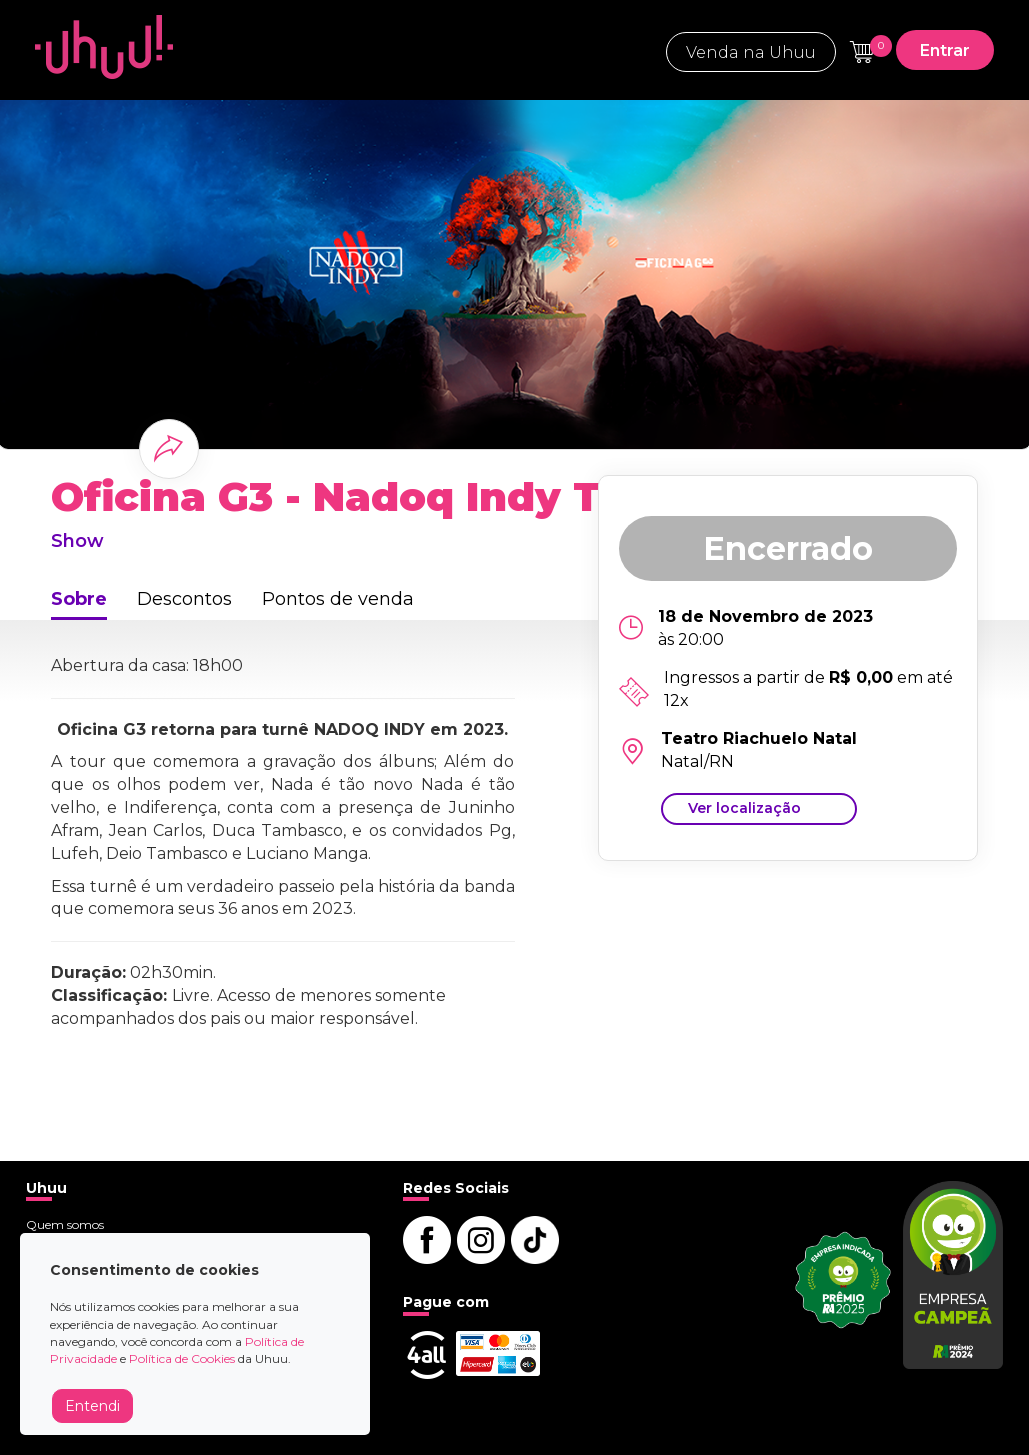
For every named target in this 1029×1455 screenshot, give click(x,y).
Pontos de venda (338, 599)
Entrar (945, 50)
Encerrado (788, 548)
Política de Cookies (182, 1358)
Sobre (79, 599)
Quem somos (65, 1224)
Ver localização (744, 808)
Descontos (184, 599)
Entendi (92, 1406)
